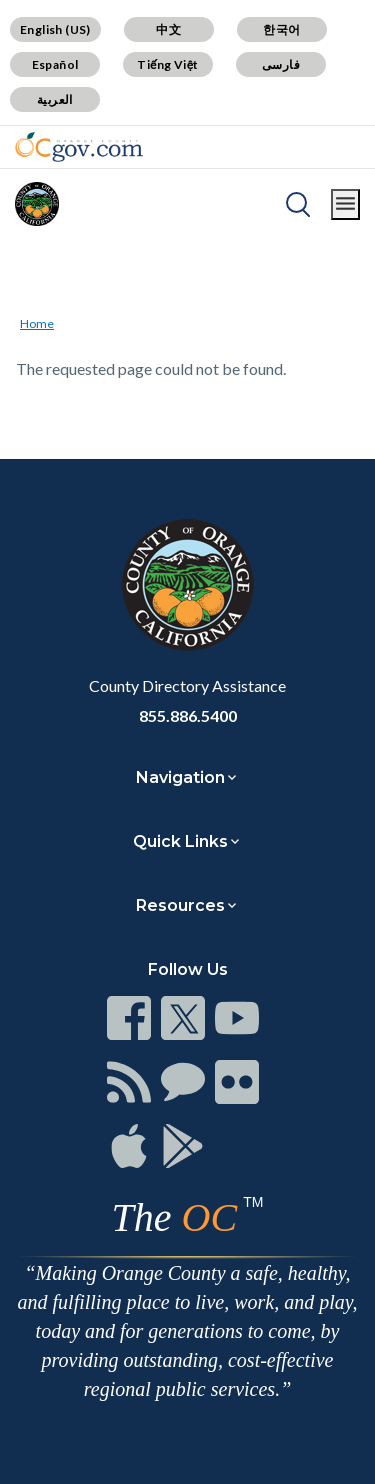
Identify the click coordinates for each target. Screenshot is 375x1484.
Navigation (180, 777)
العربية (55, 99)
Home (37, 323)
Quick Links (180, 841)
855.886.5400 (188, 715)
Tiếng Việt (168, 64)
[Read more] (79, 147)
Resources (180, 905)
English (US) (55, 29)
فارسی (281, 64)
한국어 (281, 29)
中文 (168, 29)
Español (55, 64)
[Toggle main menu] (345, 204)
